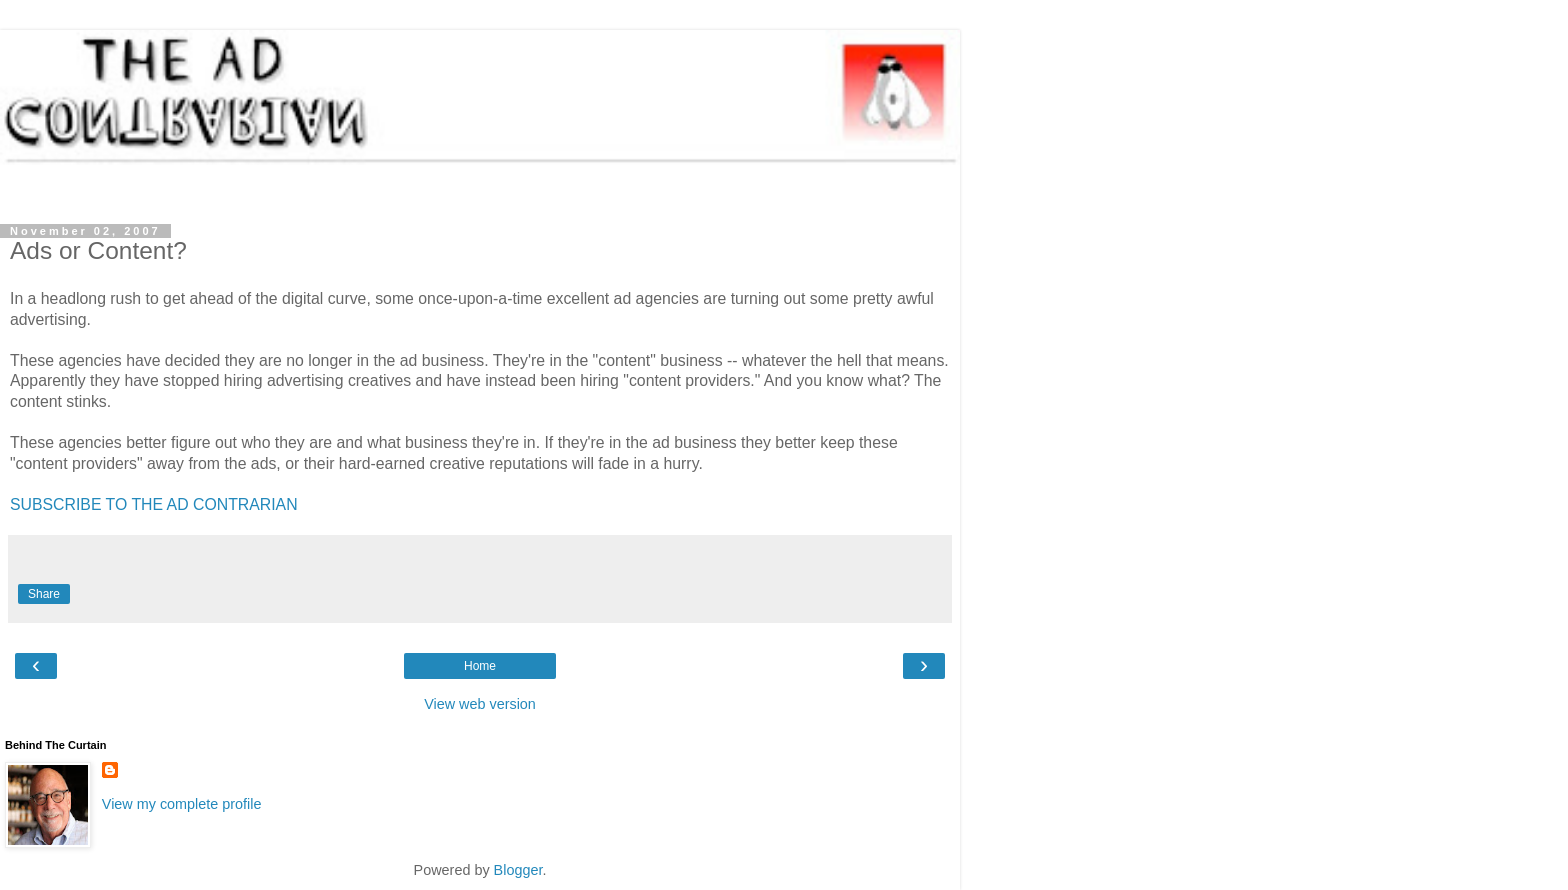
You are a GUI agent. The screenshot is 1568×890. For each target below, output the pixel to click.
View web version (480, 704)
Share (44, 594)
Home (480, 666)
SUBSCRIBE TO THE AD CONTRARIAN (154, 504)
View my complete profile (182, 804)
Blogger (518, 870)
